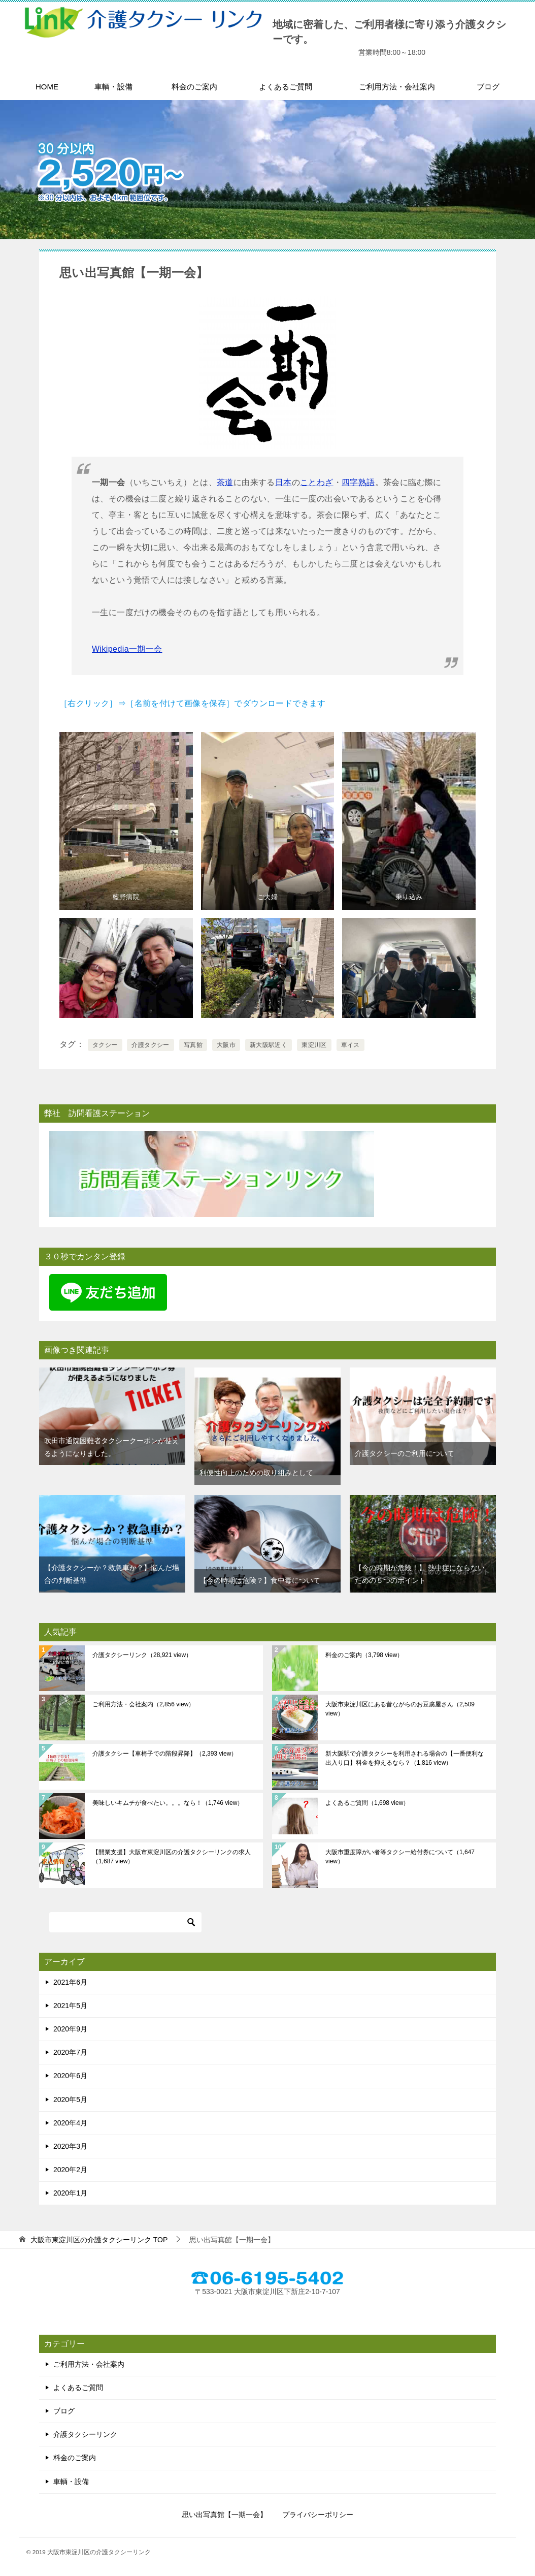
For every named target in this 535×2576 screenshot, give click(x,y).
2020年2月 (70, 2170)
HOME (47, 86)
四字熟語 (358, 482)
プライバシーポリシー (317, 2514)
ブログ (488, 86)
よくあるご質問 (285, 86)
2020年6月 (70, 2076)
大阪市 (226, 1044)
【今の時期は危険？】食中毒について (259, 1580)
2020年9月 (70, 2029)
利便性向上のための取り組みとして (256, 1473)
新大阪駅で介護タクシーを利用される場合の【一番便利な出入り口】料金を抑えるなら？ (404, 1758)
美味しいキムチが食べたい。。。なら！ (167, 1802)
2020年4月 (70, 2123)
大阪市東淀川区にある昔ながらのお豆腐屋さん (400, 1709)
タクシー (105, 1044)
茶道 (225, 482)
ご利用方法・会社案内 (397, 86)
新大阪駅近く (268, 1044)
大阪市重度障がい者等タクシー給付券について (400, 1857)
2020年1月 (70, 2193)
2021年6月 (70, 1982)
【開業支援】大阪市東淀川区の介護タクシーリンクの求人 (171, 1857)
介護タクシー (150, 1044)
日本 (283, 482)
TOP (99, 2240)
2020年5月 (70, 2099)
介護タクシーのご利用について (404, 1453)
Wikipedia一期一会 (127, 649)
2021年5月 (70, 2005)
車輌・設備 (113, 86)
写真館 (193, 1044)
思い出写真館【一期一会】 (224, 2514)
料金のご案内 (194, 86)
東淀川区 (314, 1044)
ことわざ (316, 482)
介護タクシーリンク (142, 1655)
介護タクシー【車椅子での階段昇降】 (164, 1753)
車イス (350, 1044)
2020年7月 (70, 2052)
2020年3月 (70, 2146)
